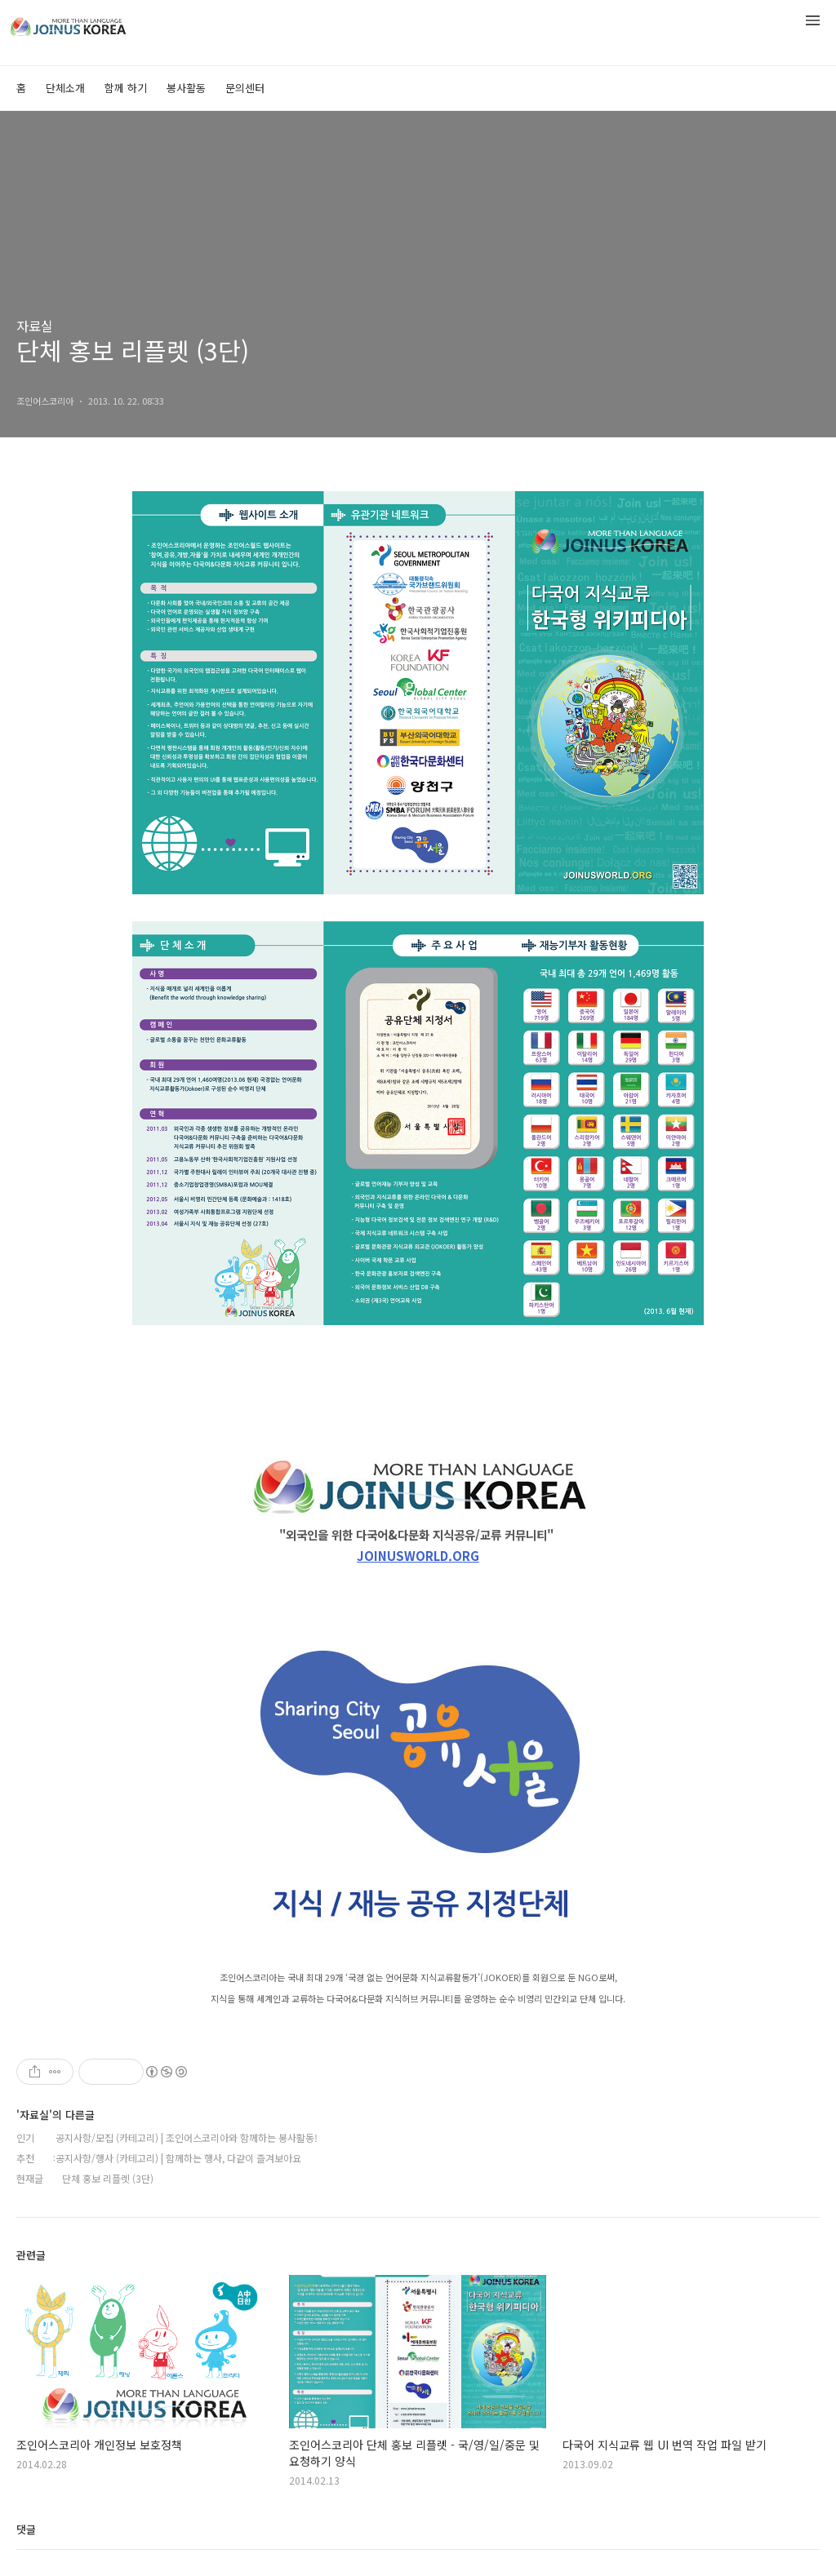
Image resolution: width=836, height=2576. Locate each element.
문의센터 (245, 87)
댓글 (26, 2529)
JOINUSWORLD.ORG (418, 1555)
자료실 (34, 325)
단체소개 (65, 87)
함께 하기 (125, 87)
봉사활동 (186, 87)
